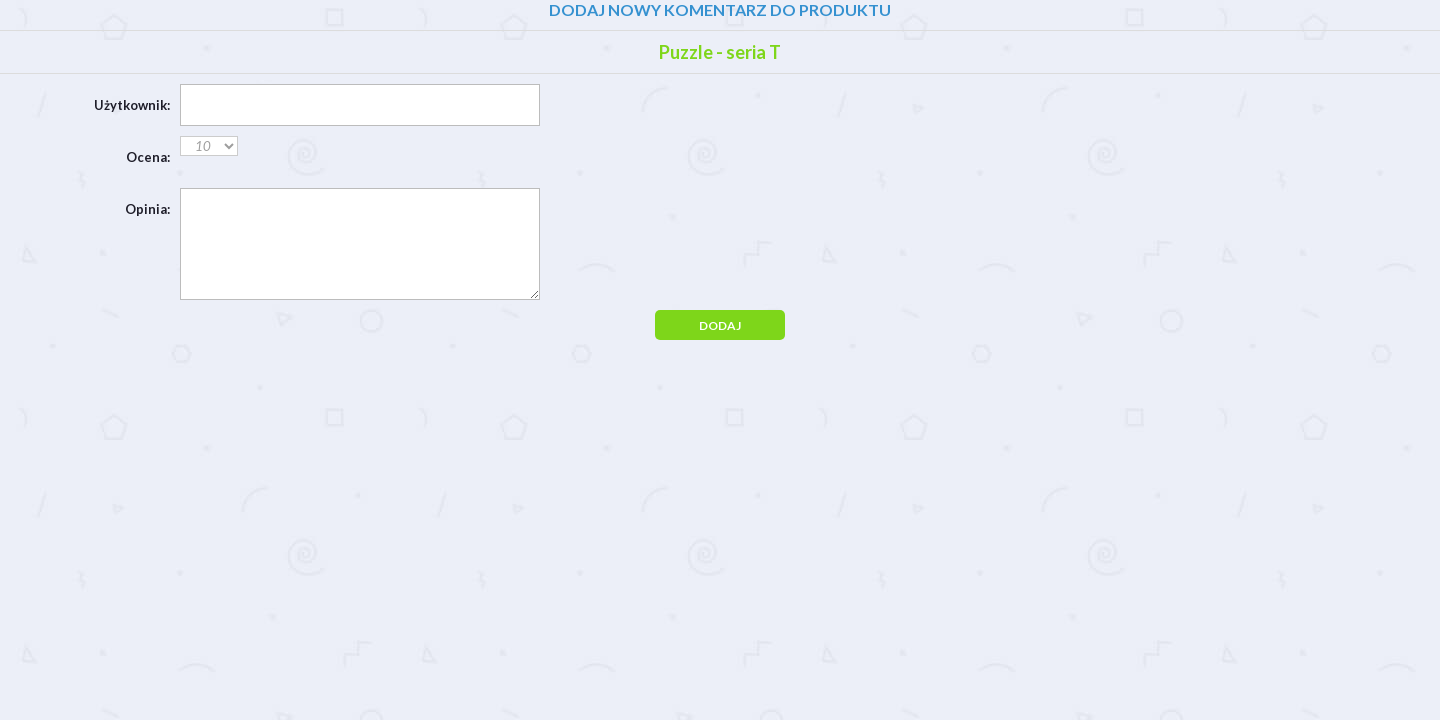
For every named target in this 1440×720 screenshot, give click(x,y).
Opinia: (147, 209)
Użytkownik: (132, 105)
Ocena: (148, 157)
